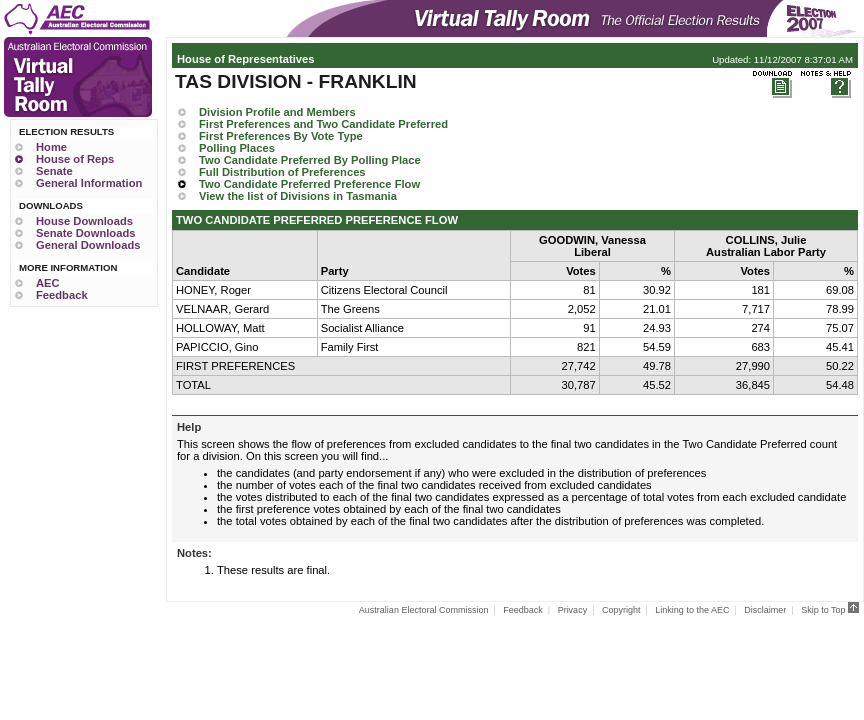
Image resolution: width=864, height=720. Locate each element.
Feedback (62, 295)
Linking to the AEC (692, 610)
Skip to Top (830, 610)
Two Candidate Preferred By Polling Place (310, 160)
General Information (89, 183)
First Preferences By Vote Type (281, 136)
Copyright (621, 610)
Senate (54, 171)
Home (51, 147)
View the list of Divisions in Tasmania (298, 196)
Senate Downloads (85, 233)
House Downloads (84, 221)
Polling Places (237, 148)
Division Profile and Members (277, 112)
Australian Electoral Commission (424, 610)
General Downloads (88, 245)
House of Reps (75, 159)
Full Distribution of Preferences (282, 172)
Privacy (573, 610)
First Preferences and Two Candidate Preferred (323, 124)
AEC (48, 283)
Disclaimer (765, 610)
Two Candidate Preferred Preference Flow (309, 184)
